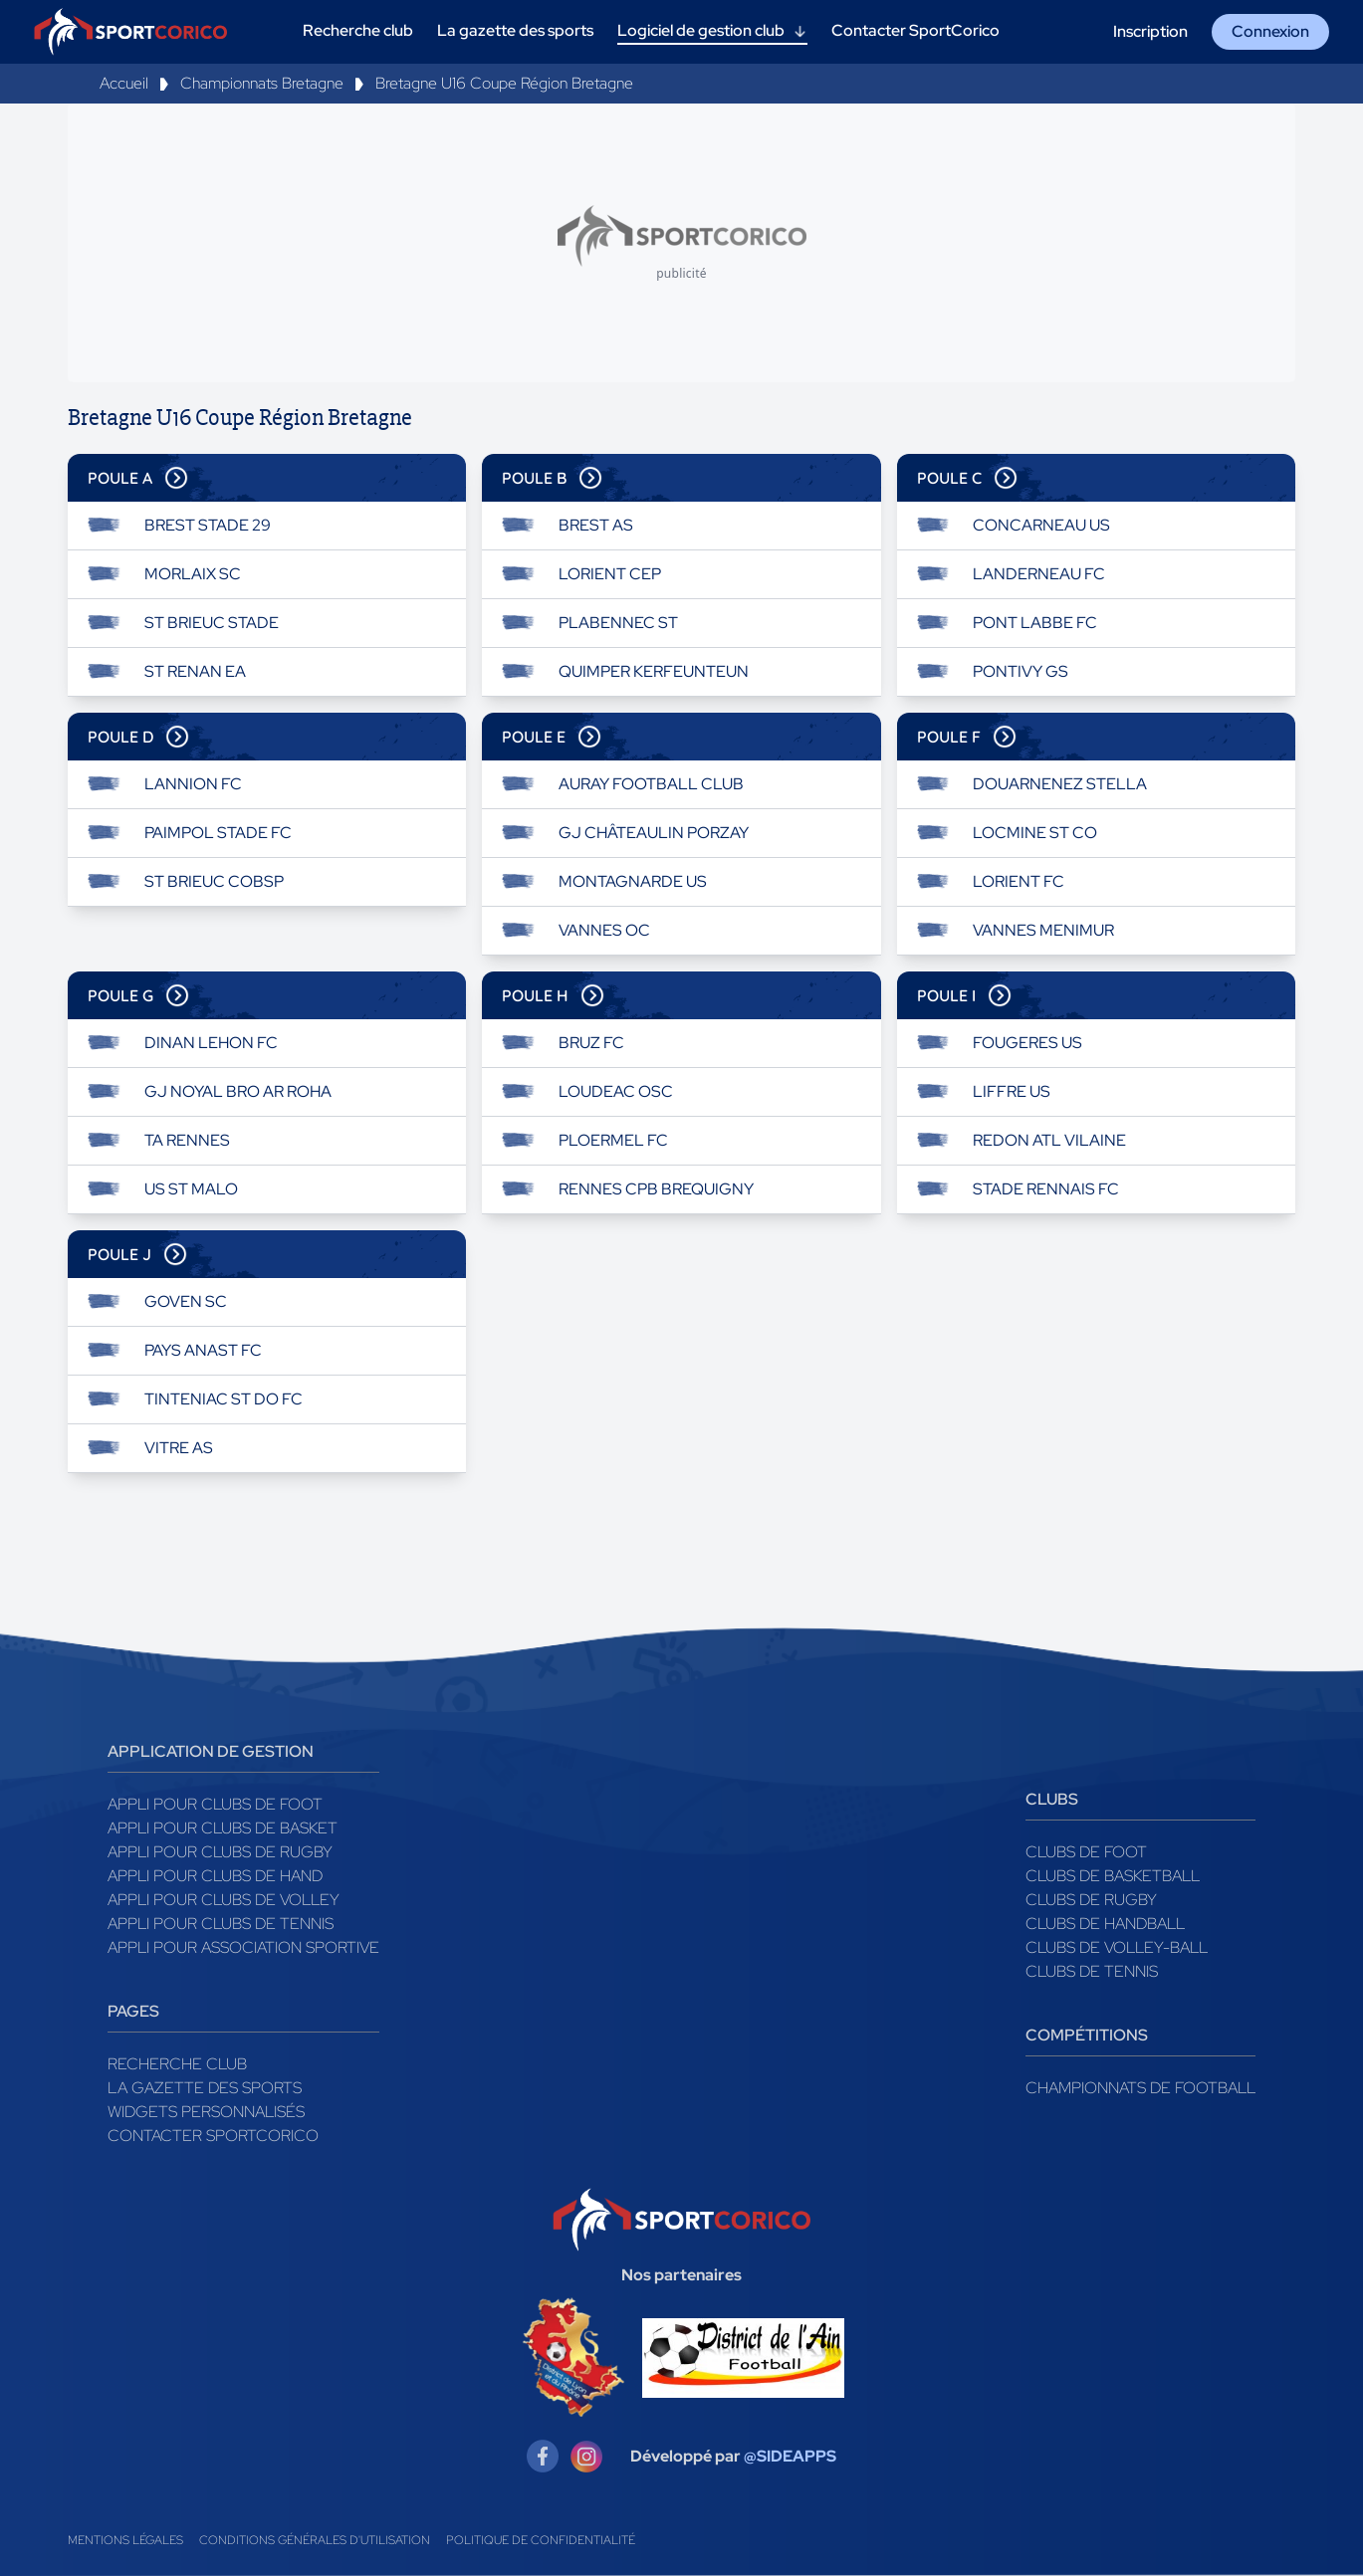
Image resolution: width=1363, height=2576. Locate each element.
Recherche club (177, 2063)
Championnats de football (1140, 2087)
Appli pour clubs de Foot (215, 1804)
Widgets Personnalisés (206, 2111)
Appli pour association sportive (243, 1947)
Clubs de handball (1105, 1923)
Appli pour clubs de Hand (215, 1875)
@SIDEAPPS (790, 2456)
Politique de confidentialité (540, 2540)
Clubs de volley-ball (1116, 1947)
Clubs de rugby (1091, 1899)
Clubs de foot (1086, 1851)
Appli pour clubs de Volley (224, 1899)
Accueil (124, 83)
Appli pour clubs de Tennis (221, 1923)
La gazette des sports (205, 2087)
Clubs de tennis (1091, 1971)
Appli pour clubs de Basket (223, 1828)
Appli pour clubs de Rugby (220, 1851)
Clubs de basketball (1112, 1875)
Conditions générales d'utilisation (314, 2540)
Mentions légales (125, 2540)
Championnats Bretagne (261, 83)
